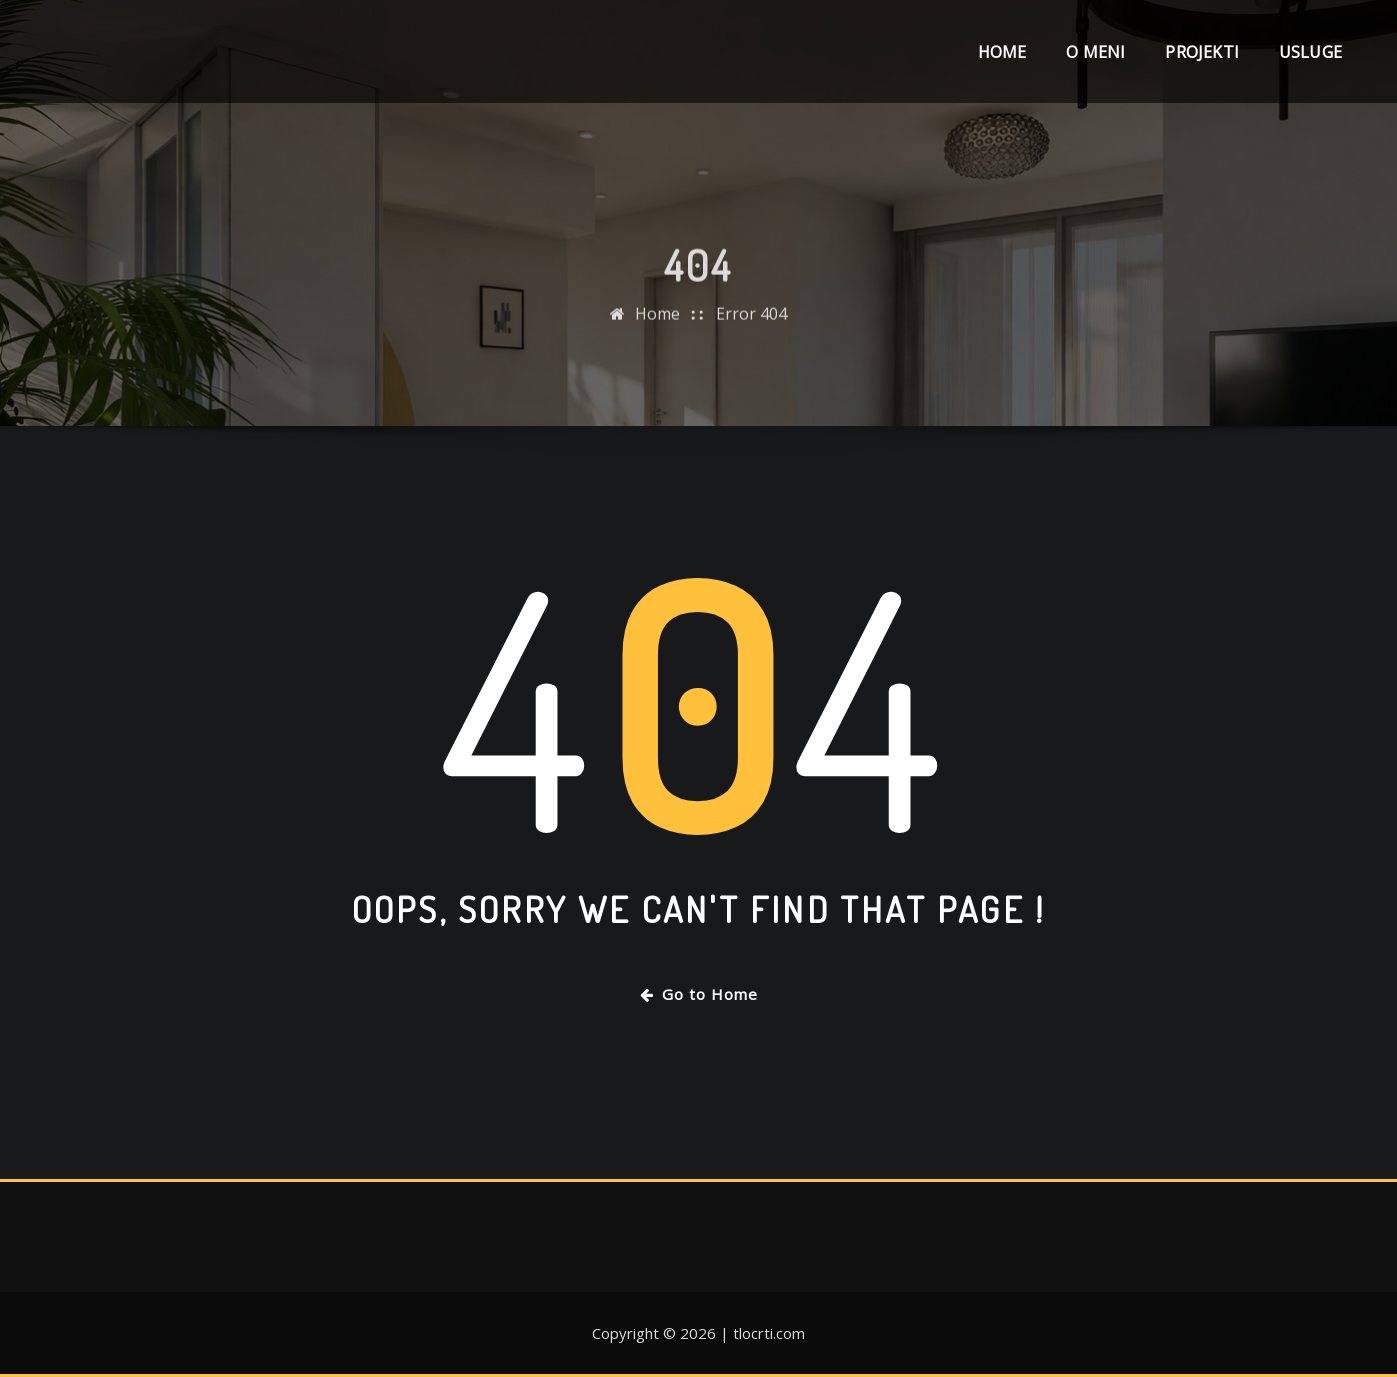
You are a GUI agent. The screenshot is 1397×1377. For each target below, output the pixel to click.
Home (1002, 52)
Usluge (1310, 52)
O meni (1095, 52)
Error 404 (751, 341)
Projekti (1201, 52)
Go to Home (699, 994)
